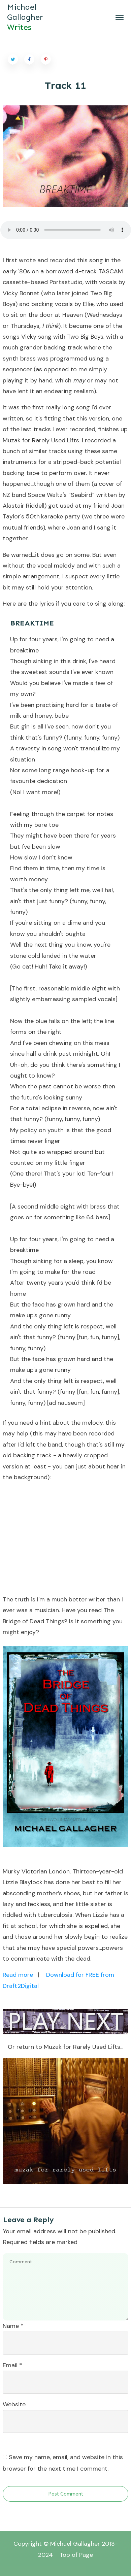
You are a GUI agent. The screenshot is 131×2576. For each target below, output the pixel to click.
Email (12, 2365)
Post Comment (65, 2494)
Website (14, 2404)
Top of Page (76, 2555)
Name (13, 2326)
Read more (18, 1975)
